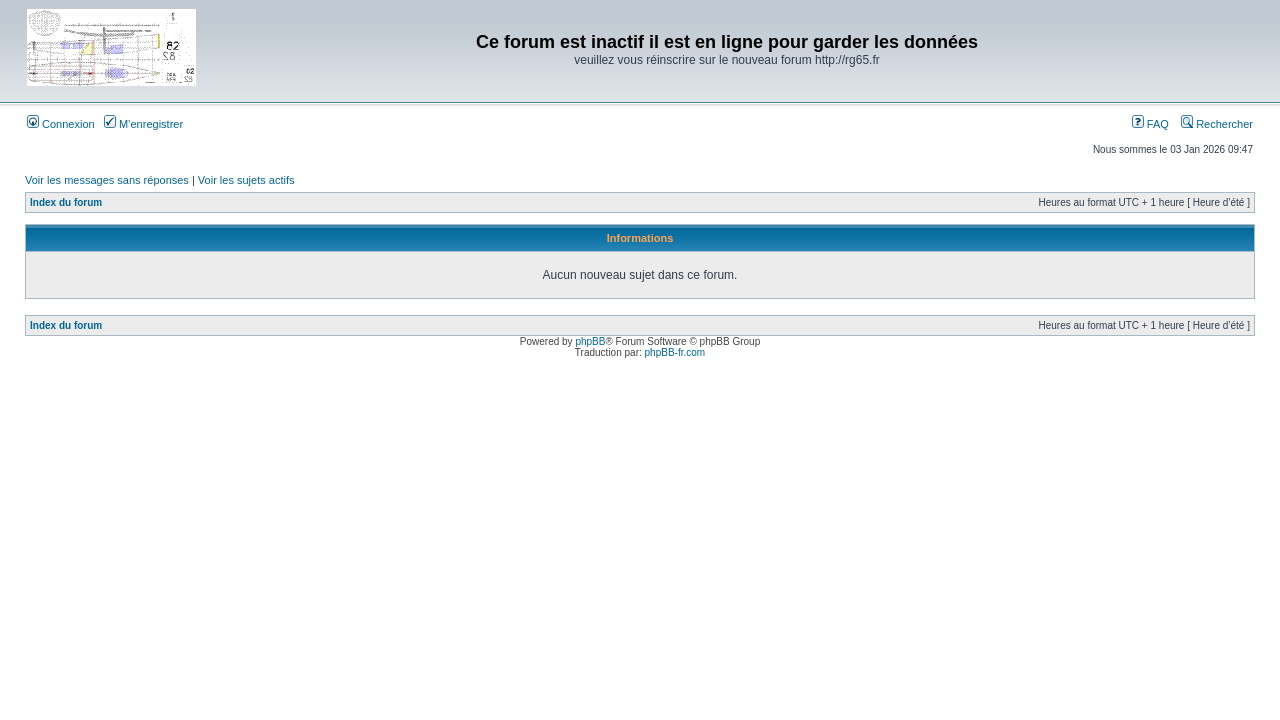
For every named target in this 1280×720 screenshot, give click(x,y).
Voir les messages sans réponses (107, 180)
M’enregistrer (143, 124)
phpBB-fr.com (675, 352)
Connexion (61, 124)
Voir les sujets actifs (246, 180)
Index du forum (66, 202)
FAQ (1150, 124)
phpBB (590, 341)
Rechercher (1217, 124)
